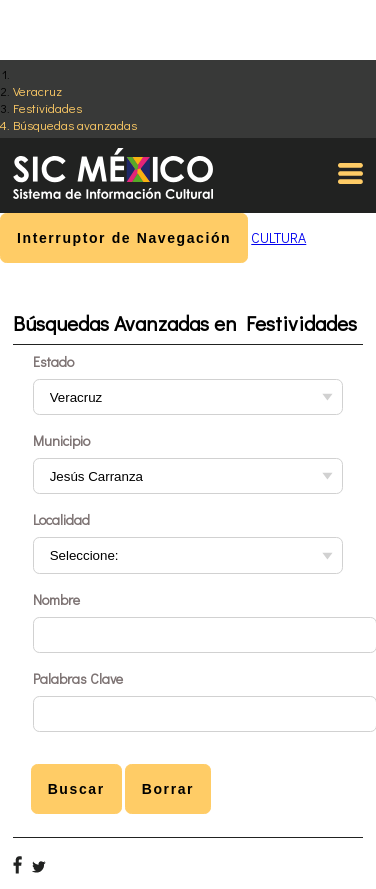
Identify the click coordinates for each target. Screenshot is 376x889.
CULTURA (278, 237)
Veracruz (37, 90)
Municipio (61, 440)
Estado (53, 361)
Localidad (61, 519)
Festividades (47, 107)
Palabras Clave (78, 678)
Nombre (56, 599)
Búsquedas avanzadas (75, 124)
